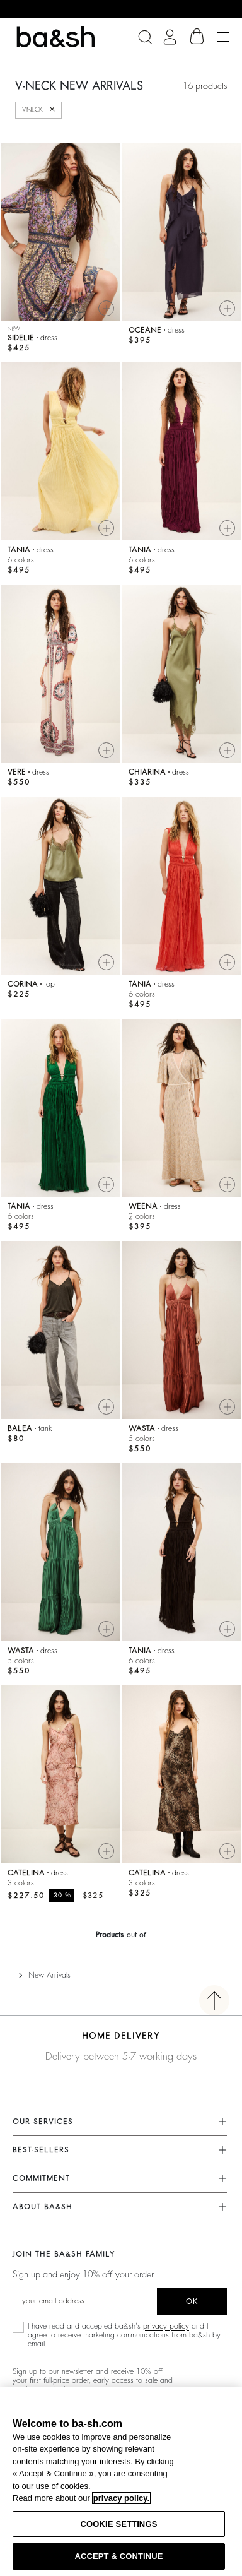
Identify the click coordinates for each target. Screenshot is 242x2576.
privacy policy (166, 2326)
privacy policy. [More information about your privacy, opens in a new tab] (121, 2498)
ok (192, 2301)
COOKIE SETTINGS (119, 2524)
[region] (121, 2481)
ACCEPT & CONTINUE (118, 2556)
